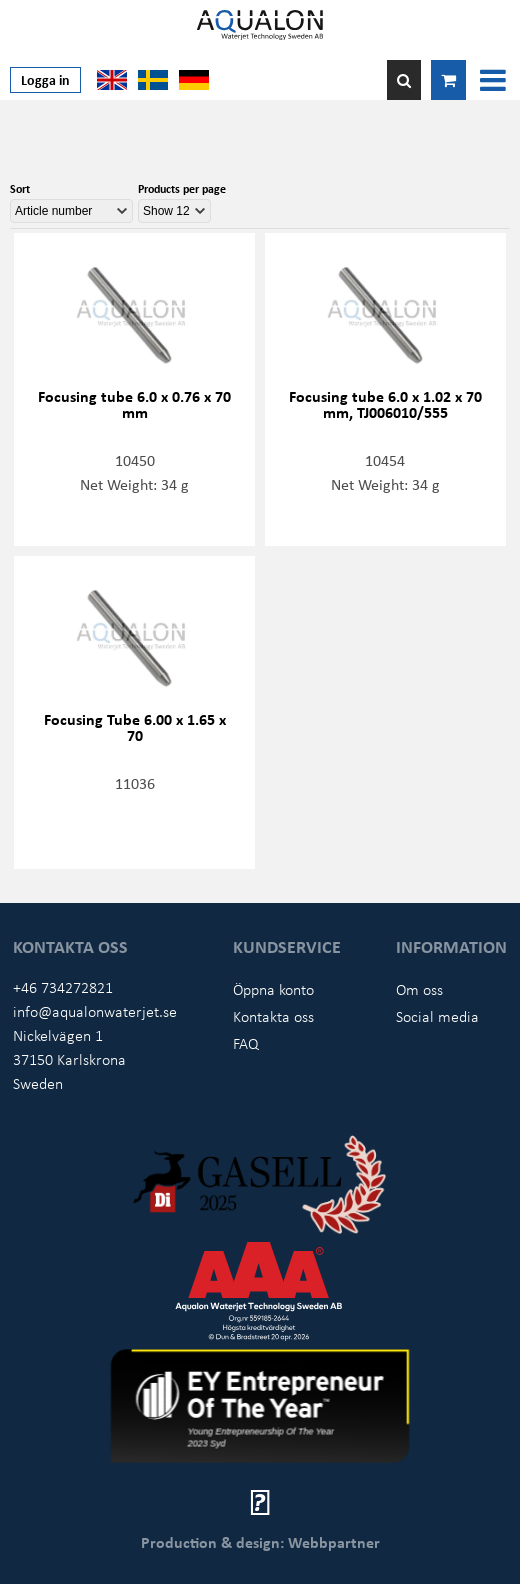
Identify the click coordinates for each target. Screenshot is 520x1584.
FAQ (246, 1043)
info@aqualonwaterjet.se (95, 1011)
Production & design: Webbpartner (260, 1542)
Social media (437, 1016)
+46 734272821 (63, 987)
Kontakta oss (273, 1016)
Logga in (45, 79)
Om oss (419, 989)
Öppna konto (273, 989)
